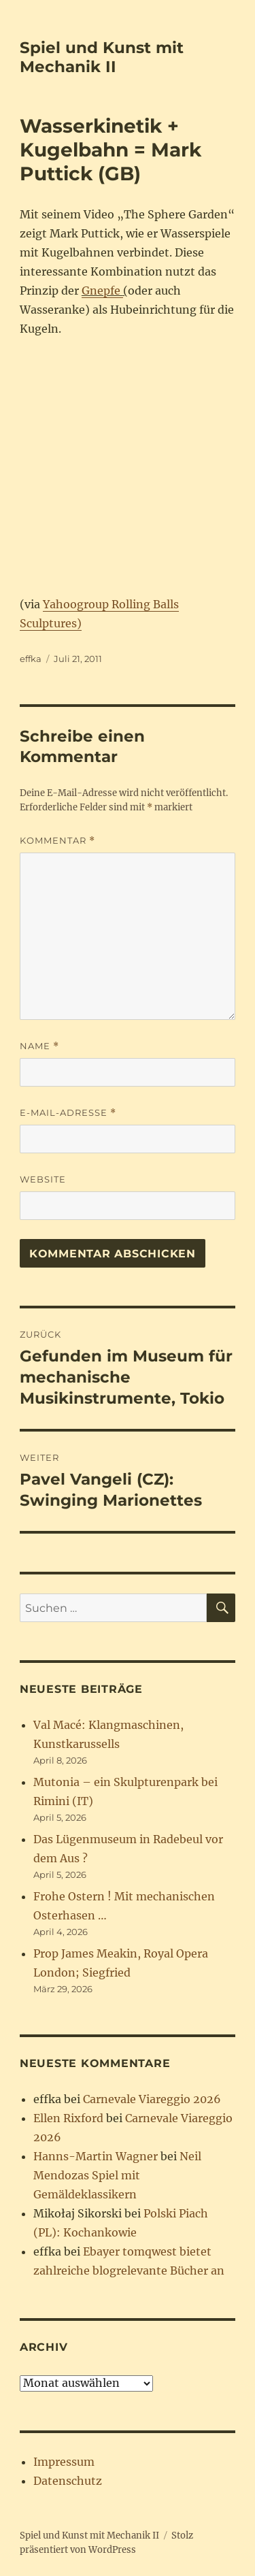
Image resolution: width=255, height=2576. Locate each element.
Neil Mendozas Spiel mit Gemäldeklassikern (117, 2175)
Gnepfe (102, 290)
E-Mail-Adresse (68, 1113)
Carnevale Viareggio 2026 (152, 2099)
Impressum (64, 2461)
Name (39, 1046)
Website (43, 1179)
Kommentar (57, 840)
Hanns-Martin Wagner (95, 2156)
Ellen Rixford (68, 2118)
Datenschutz (67, 2481)
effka (30, 658)
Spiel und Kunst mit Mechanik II (102, 57)
